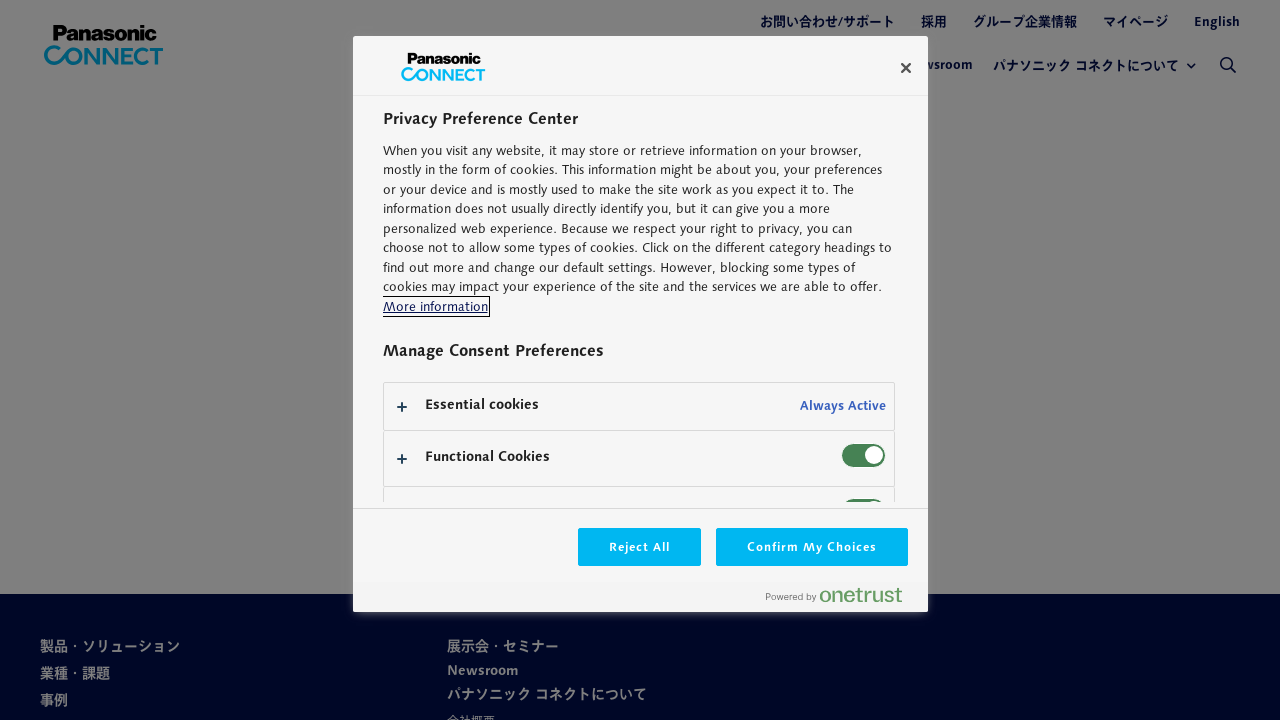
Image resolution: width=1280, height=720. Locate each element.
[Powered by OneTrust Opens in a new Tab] (842, 599)
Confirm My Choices (811, 546)
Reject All (640, 546)
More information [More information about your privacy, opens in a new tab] (435, 306)
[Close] (906, 68)
